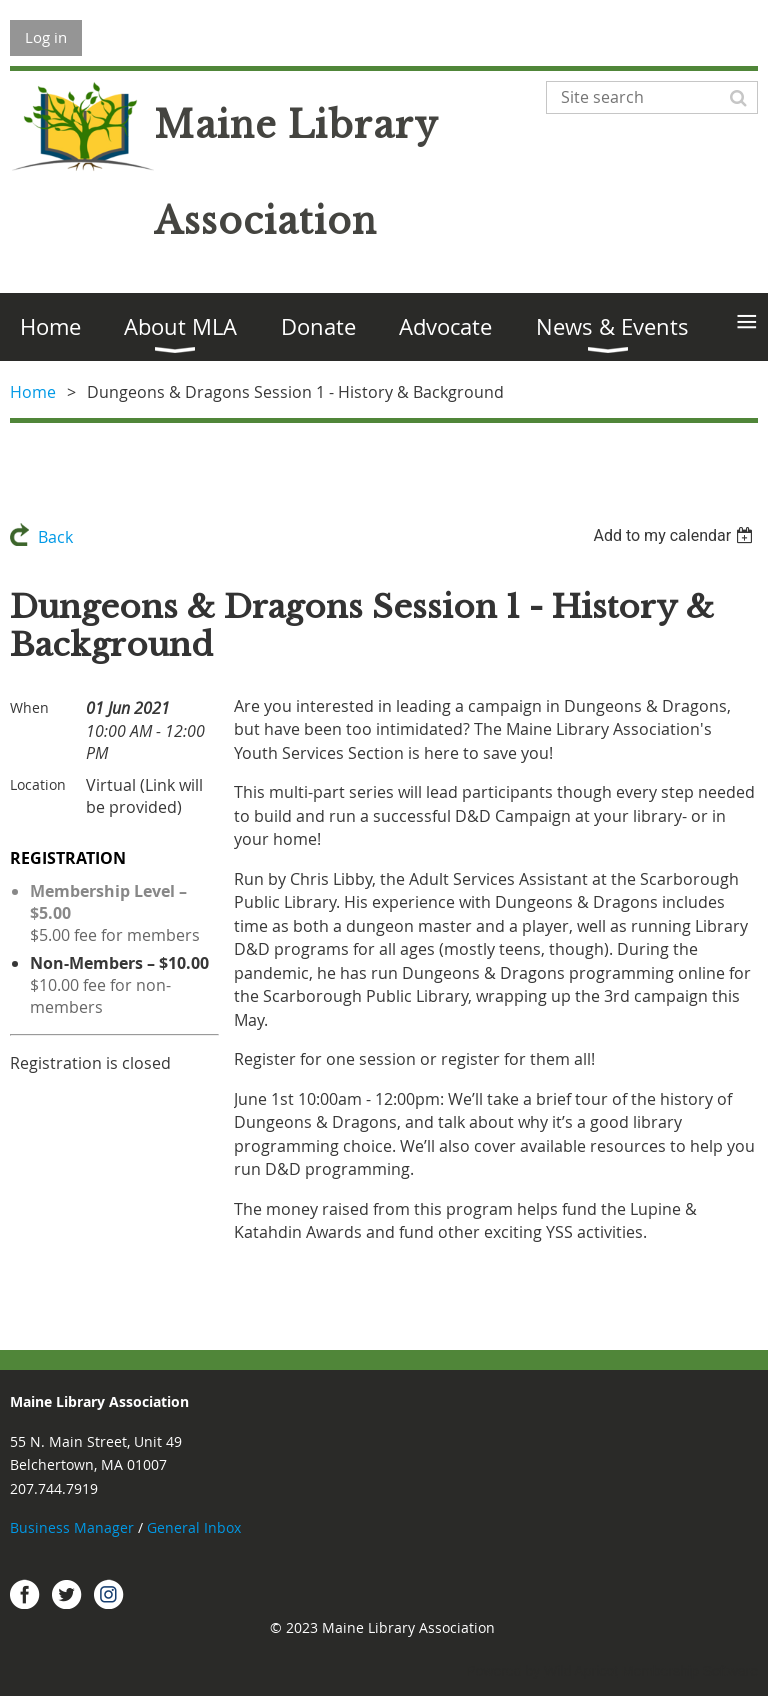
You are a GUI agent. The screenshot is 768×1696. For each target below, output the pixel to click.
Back (55, 537)
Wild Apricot (581, 1671)
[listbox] (675, 535)
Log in (46, 37)
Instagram (109, 1594)
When (29, 707)
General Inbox (196, 1527)
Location (38, 784)
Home (33, 392)
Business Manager (72, 1527)
